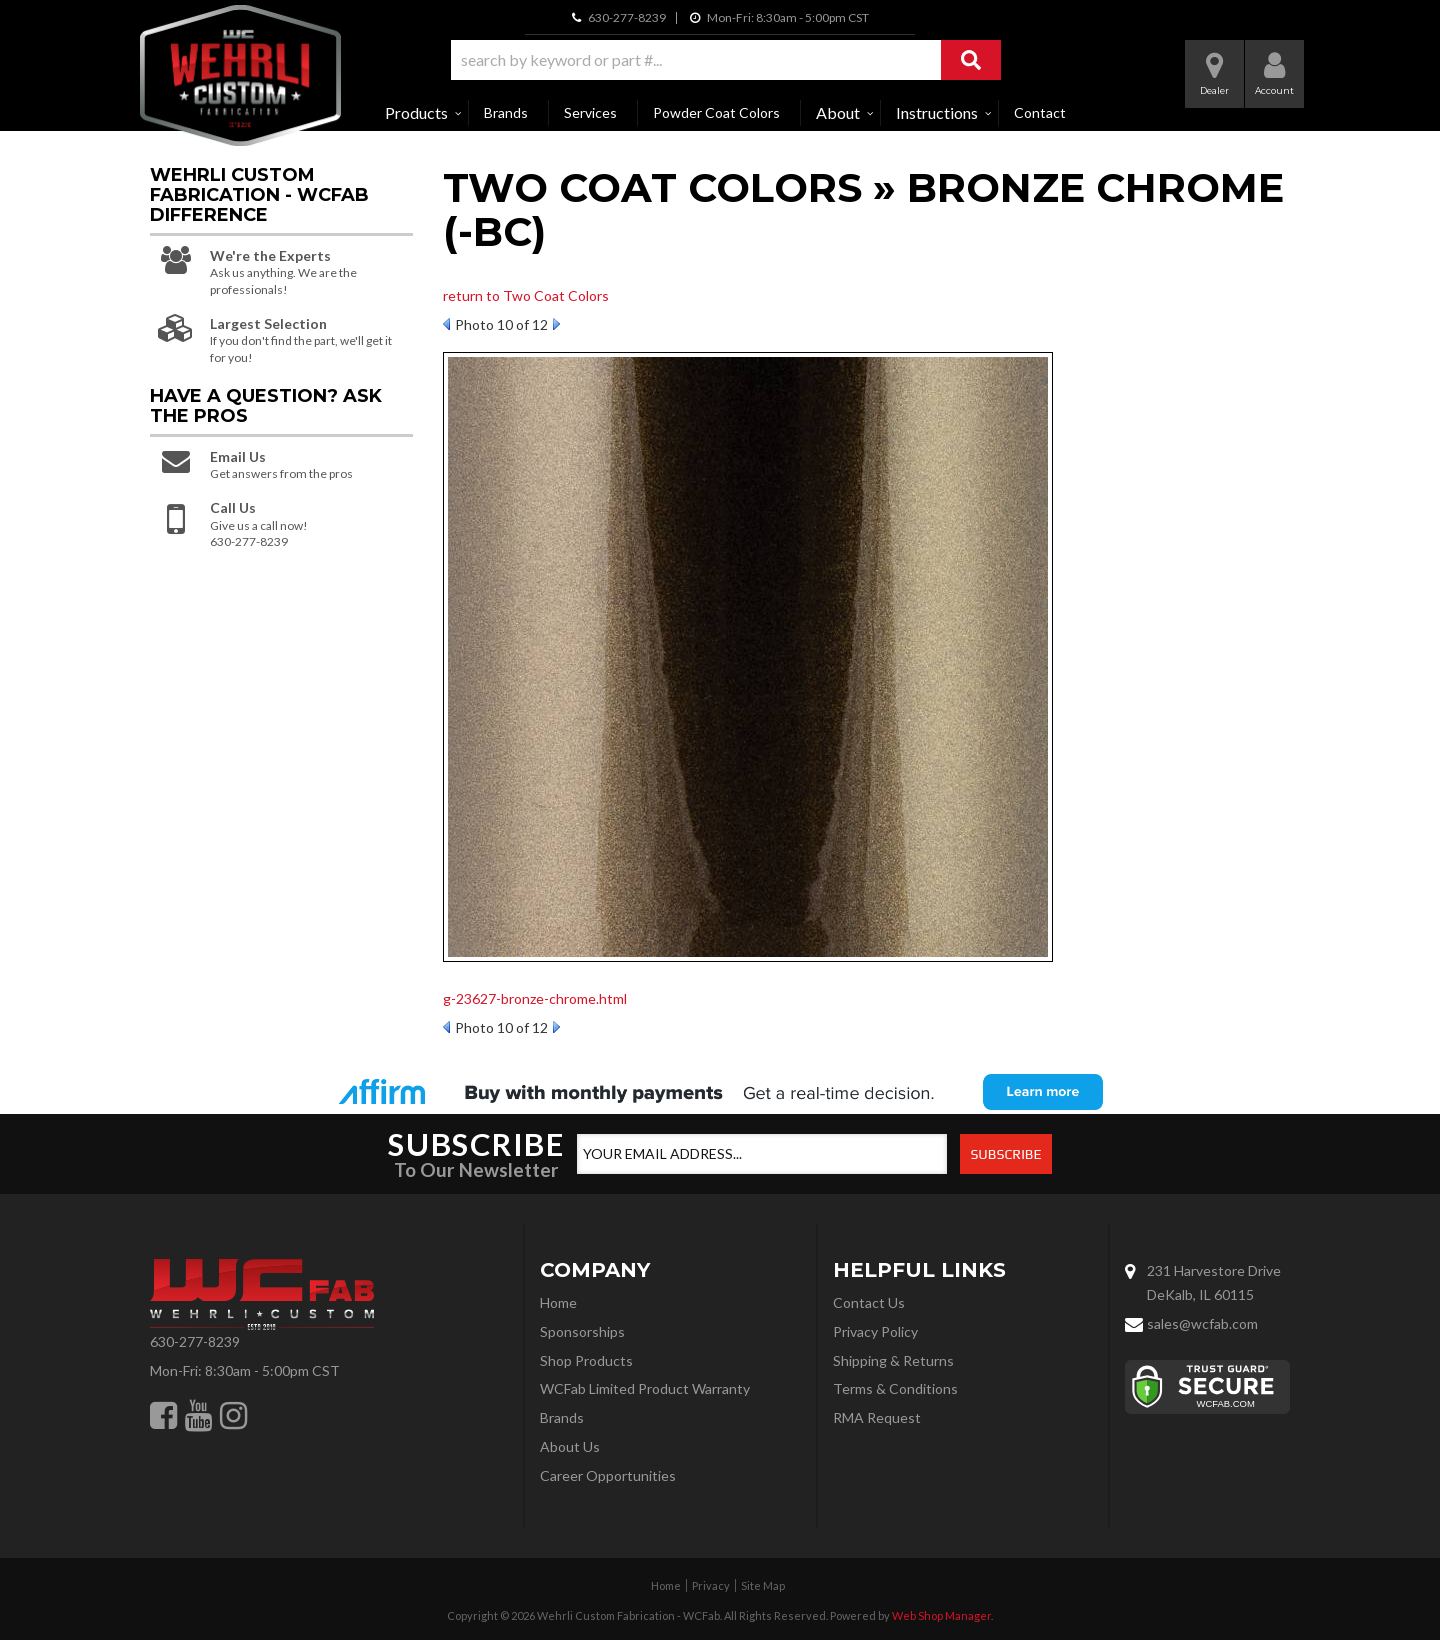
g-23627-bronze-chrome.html (535, 998)
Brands (506, 112)
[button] (726, 60)
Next (556, 324)
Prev (446, 324)
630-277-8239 (195, 1341)
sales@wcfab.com (1202, 1323)
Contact (1040, 112)
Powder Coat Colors (716, 112)
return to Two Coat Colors (526, 295)
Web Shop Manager (941, 1615)
